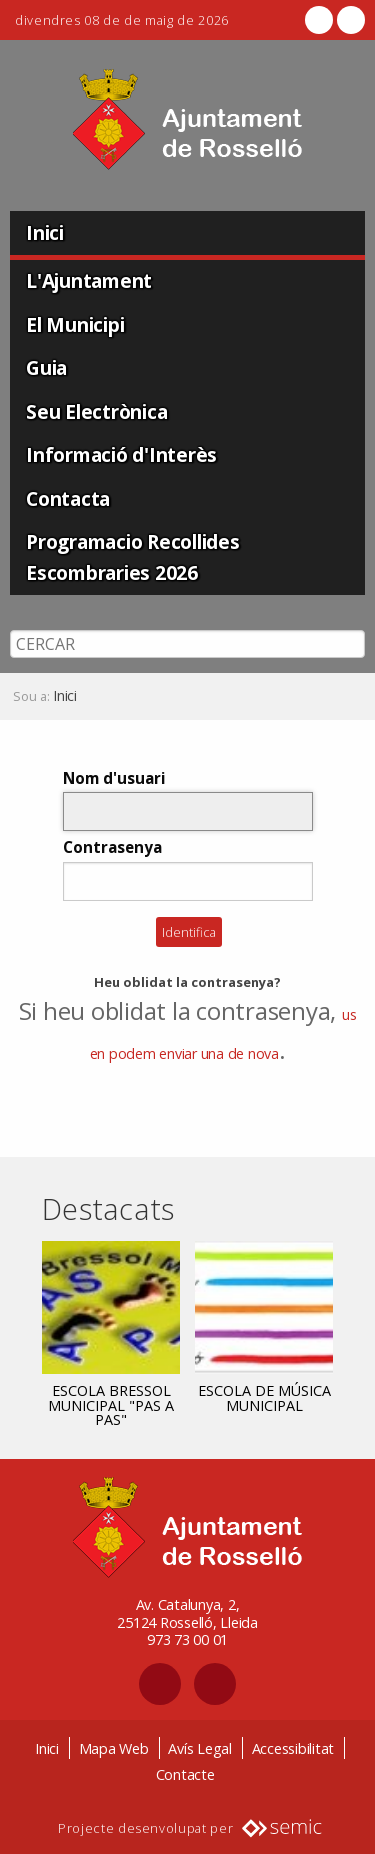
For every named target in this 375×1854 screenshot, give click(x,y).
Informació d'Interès (121, 454)
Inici (45, 232)
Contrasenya (112, 847)
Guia (46, 367)
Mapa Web (114, 1748)
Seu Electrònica (96, 411)
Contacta (68, 498)
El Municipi (75, 324)
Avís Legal (200, 1748)
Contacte (185, 1774)
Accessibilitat (293, 1748)
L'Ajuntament (89, 280)
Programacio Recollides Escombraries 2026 (133, 557)
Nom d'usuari (114, 778)
